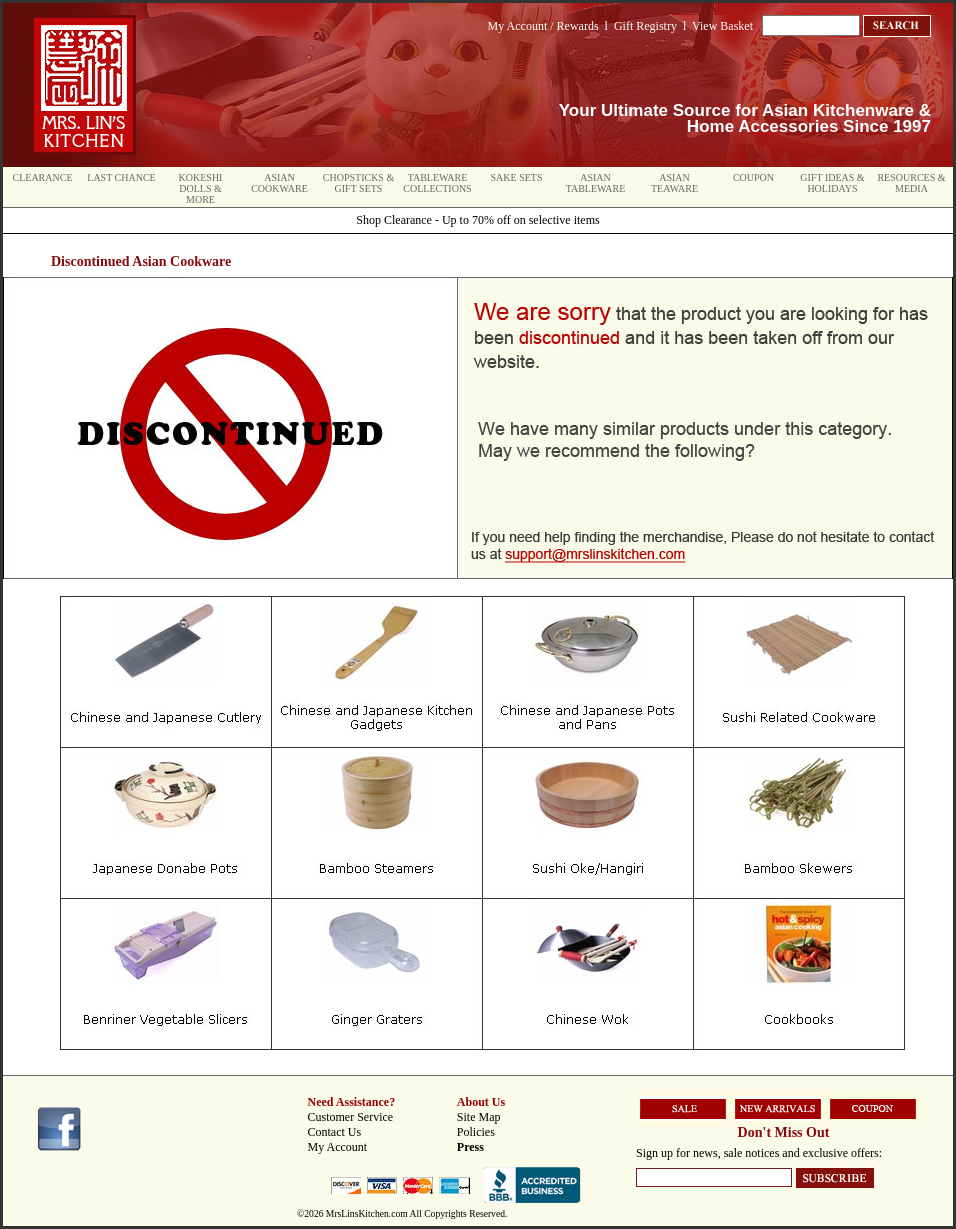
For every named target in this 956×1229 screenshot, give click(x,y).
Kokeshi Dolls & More (201, 188)
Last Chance (121, 177)
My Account (338, 1147)
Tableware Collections (437, 183)
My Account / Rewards (543, 26)
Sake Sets (517, 177)
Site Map (479, 1117)
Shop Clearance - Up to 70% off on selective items (477, 220)
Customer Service (351, 1117)
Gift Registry (645, 26)
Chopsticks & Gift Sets (358, 183)
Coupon (753, 177)
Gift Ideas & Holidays (832, 183)
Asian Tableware (596, 183)
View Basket (722, 26)
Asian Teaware (674, 183)
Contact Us (335, 1132)
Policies (476, 1132)
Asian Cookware (279, 183)
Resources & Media (911, 183)
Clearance (43, 177)
